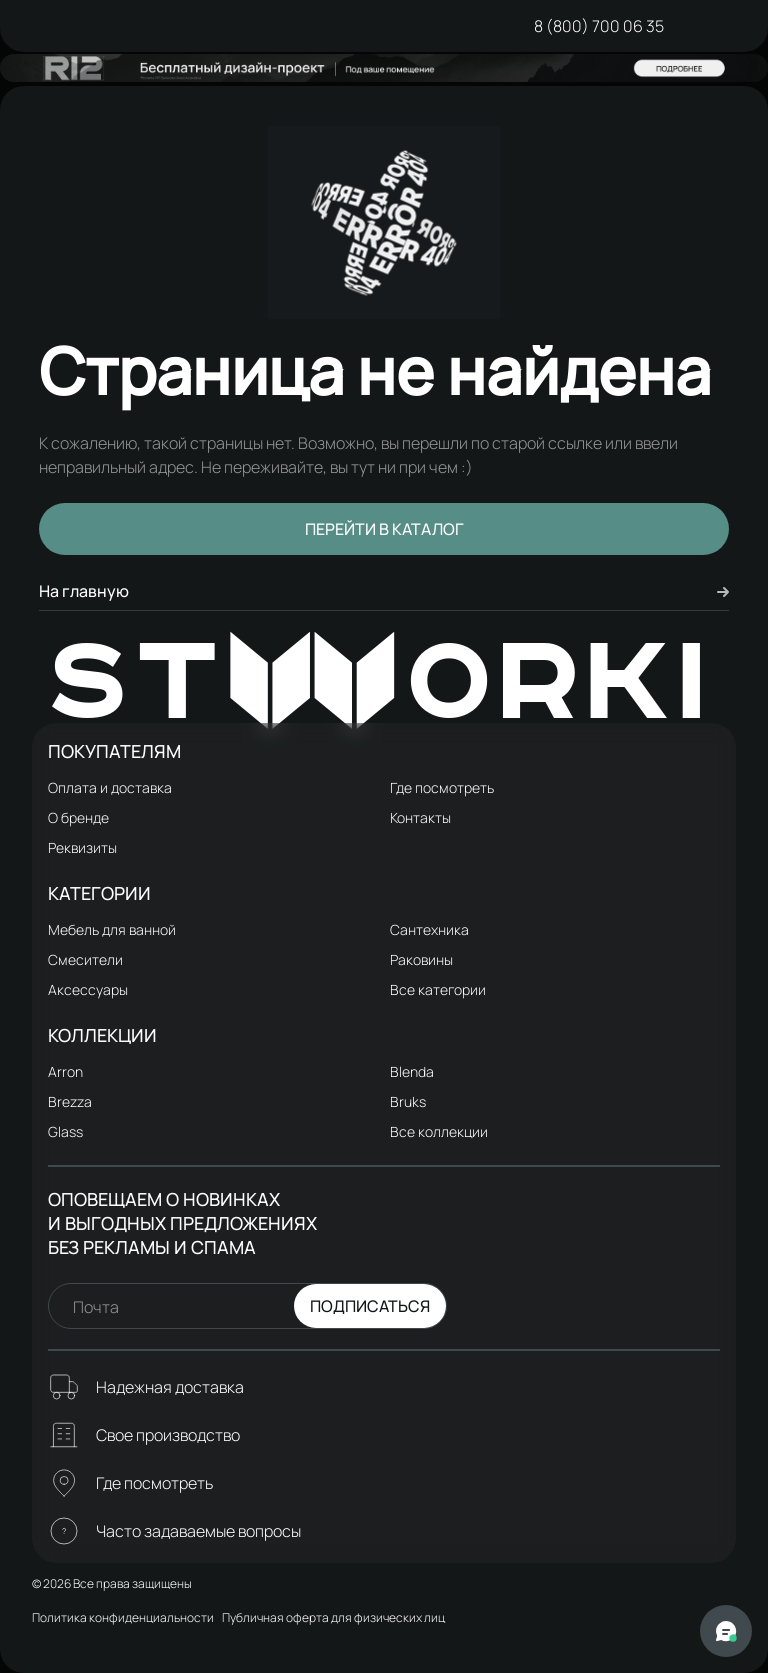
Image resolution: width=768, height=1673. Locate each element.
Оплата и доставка (110, 787)
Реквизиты (82, 847)
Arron (65, 1071)
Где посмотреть (442, 787)
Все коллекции (439, 1131)
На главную (384, 591)
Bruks (408, 1101)
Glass (65, 1131)
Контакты (420, 817)
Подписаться (370, 1306)
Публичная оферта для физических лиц (333, 1617)
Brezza (70, 1101)
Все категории (438, 989)
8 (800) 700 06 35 (599, 26)
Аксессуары (88, 989)
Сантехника (429, 929)
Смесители (85, 959)
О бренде (78, 817)
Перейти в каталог (384, 529)
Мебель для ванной (112, 929)
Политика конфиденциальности (123, 1617)
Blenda (412, 1071)
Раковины (421, 959)
